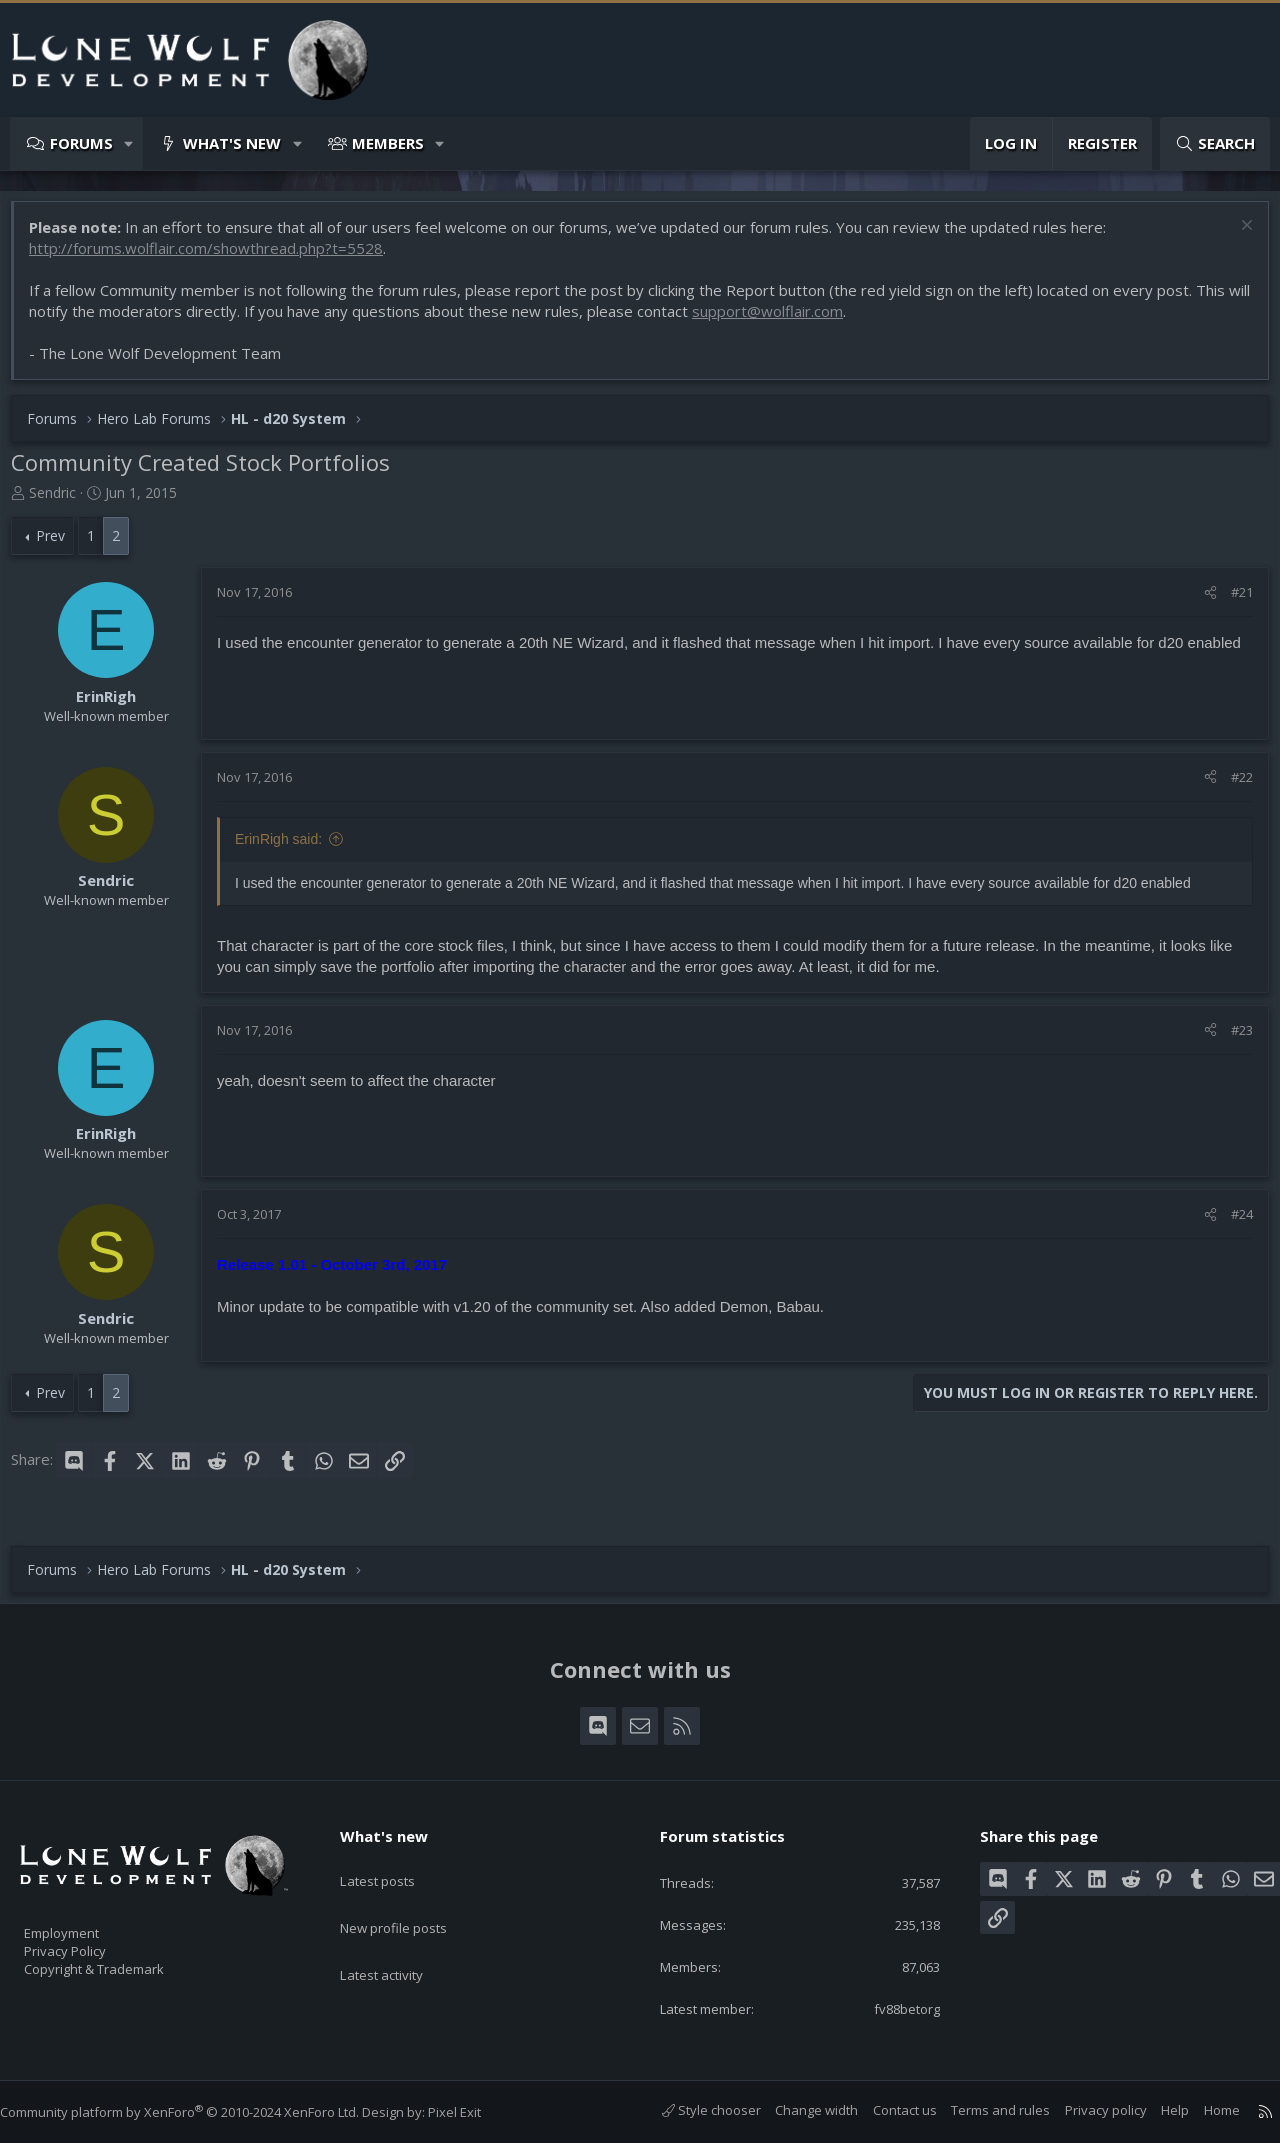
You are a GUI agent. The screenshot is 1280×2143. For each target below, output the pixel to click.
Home (1202, 2110)
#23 (1232, 1040)
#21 (1232, 602)
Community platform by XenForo (199, 2112)
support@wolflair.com (802, 321)
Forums (81, 143)
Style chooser (691, 2110)
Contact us (885, 2110)
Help (1155, 2110)
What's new (232, 143)
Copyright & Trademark (125, 1962)
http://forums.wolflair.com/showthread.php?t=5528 (216, 258)
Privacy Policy (91, 1941)
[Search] (1215, 143)
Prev (60, 545)
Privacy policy (1086, 2110)
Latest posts (394, 1860)
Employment (87, 1920)
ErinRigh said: (288, 849)
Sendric (62, 502)
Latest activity (399, 1938)
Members (388, 143)
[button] (129, 143)
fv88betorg (890, 2007)
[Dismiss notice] (1234, 237)
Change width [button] (796, 2110)
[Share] (1200, 602)
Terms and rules (980, 2110)
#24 (1232, 1224)
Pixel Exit (474, 2112)
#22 (1232, 787)
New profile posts (412, 1899)
